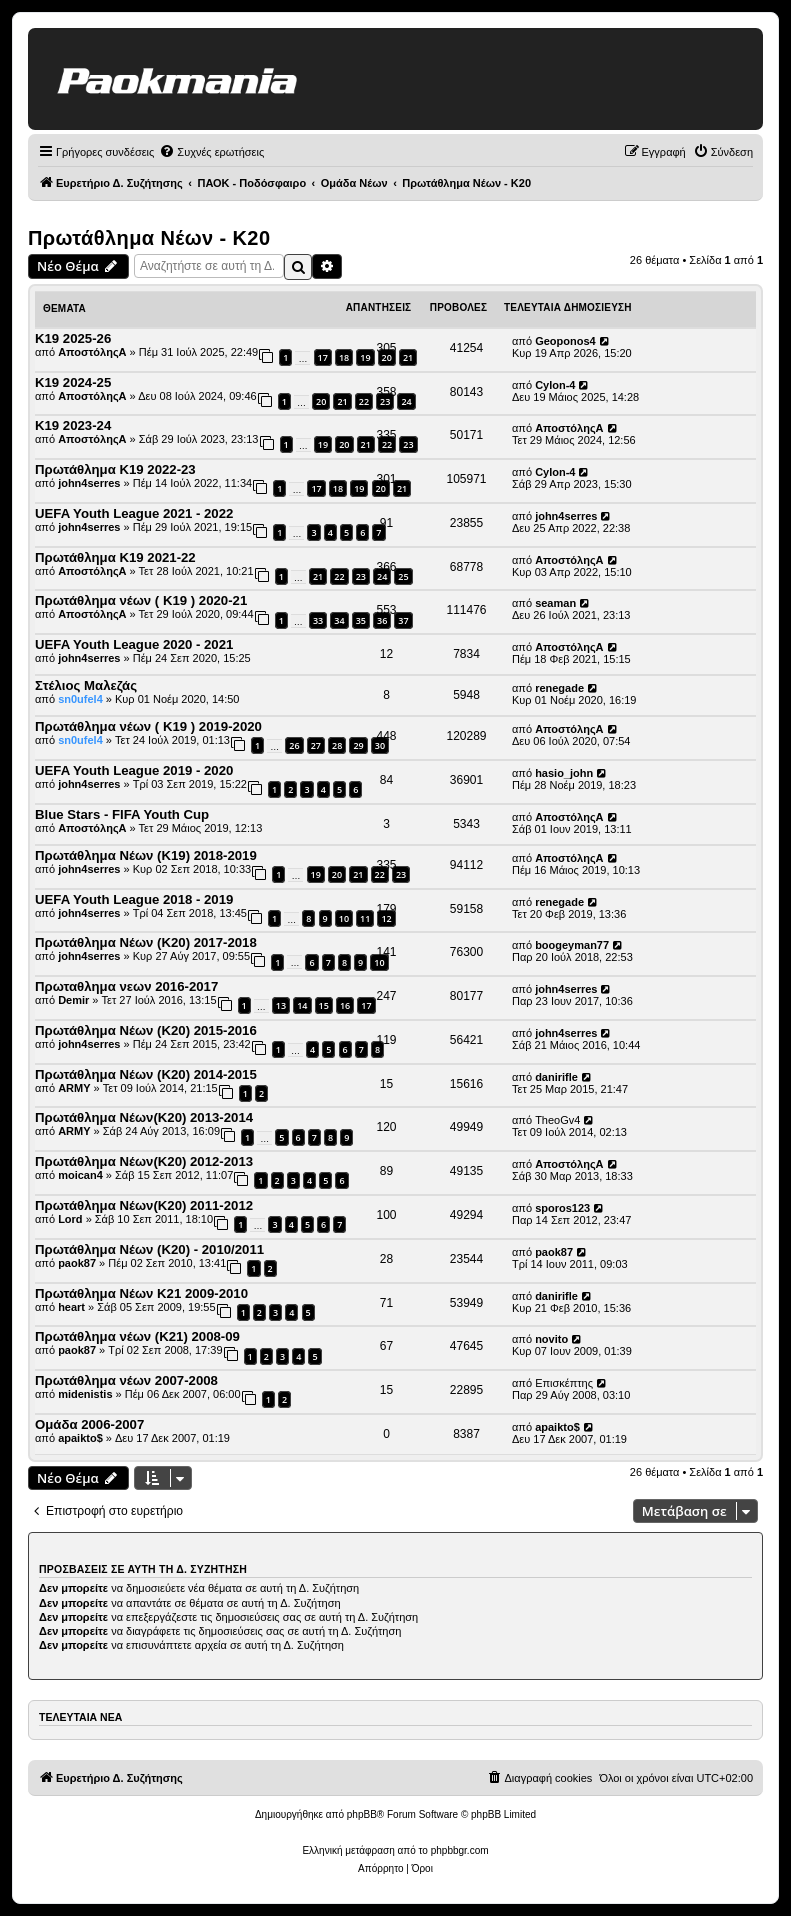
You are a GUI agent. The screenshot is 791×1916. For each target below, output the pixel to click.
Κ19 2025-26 (73, 338)
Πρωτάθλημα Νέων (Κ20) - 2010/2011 (149, 1249)
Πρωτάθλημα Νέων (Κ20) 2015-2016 (146, 1030)
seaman (555, 603)
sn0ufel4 (80, 699)
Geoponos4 (565, 341)
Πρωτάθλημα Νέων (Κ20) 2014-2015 (146, 1074)
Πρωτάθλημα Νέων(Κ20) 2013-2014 (144, 1117)
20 (321, 401)
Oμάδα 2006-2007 (89, 1424)
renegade (559, 688)
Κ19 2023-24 (73, 425)
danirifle (556, 1077)
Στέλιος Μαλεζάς (86, 685)
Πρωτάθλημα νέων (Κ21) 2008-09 (137, 1336)
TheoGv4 (557, 1120)
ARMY (74, 1088)
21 (342, 401)
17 (323, 357)
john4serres (89, 483)
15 (324, 1005)
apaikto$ (80, 1438)
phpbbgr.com (460, 1850)
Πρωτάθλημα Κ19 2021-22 (115, 557)
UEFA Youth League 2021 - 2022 (134, 513)
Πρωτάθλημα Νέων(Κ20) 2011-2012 (144, 1205)
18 (344, 357)
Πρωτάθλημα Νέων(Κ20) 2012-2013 (144, 1161)
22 (339, 576)
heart (71, 1307)
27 (316, 745)
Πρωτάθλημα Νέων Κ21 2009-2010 (141, 1293)
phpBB (362, 1814)
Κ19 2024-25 (73, 382)
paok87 (77, 1263)
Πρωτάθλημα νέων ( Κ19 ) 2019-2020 (148, 726)
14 (302, 1005)
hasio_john (564, 773)
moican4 (80, 1175)
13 (281, 1005)
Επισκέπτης (564, 1383)
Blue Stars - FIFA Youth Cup (122, 814)
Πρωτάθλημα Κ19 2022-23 (115, 469)
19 (323, 444)
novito (551, 1339)
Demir (73, 1000)
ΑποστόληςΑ (92, 352)
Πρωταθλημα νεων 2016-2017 (126, 986)
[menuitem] (211, 152)
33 (318, 620)
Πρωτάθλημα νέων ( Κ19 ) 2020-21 (141, 600)
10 (344, 918)
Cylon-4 (555, 385)
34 (339, 620)
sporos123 (562, 1208)
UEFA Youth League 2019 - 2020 (134, 770)
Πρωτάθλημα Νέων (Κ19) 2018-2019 (146, 855)
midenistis (85, 1394)
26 (294, 745)
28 (337, 745)
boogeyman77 (572, 945)
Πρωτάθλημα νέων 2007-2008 (126, 1380)
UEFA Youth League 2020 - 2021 (134, 644)
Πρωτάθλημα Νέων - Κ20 (149, 238)
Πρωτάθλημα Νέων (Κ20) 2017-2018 (146, 942)
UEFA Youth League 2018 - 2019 (134, 899)
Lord (70, 1219)
